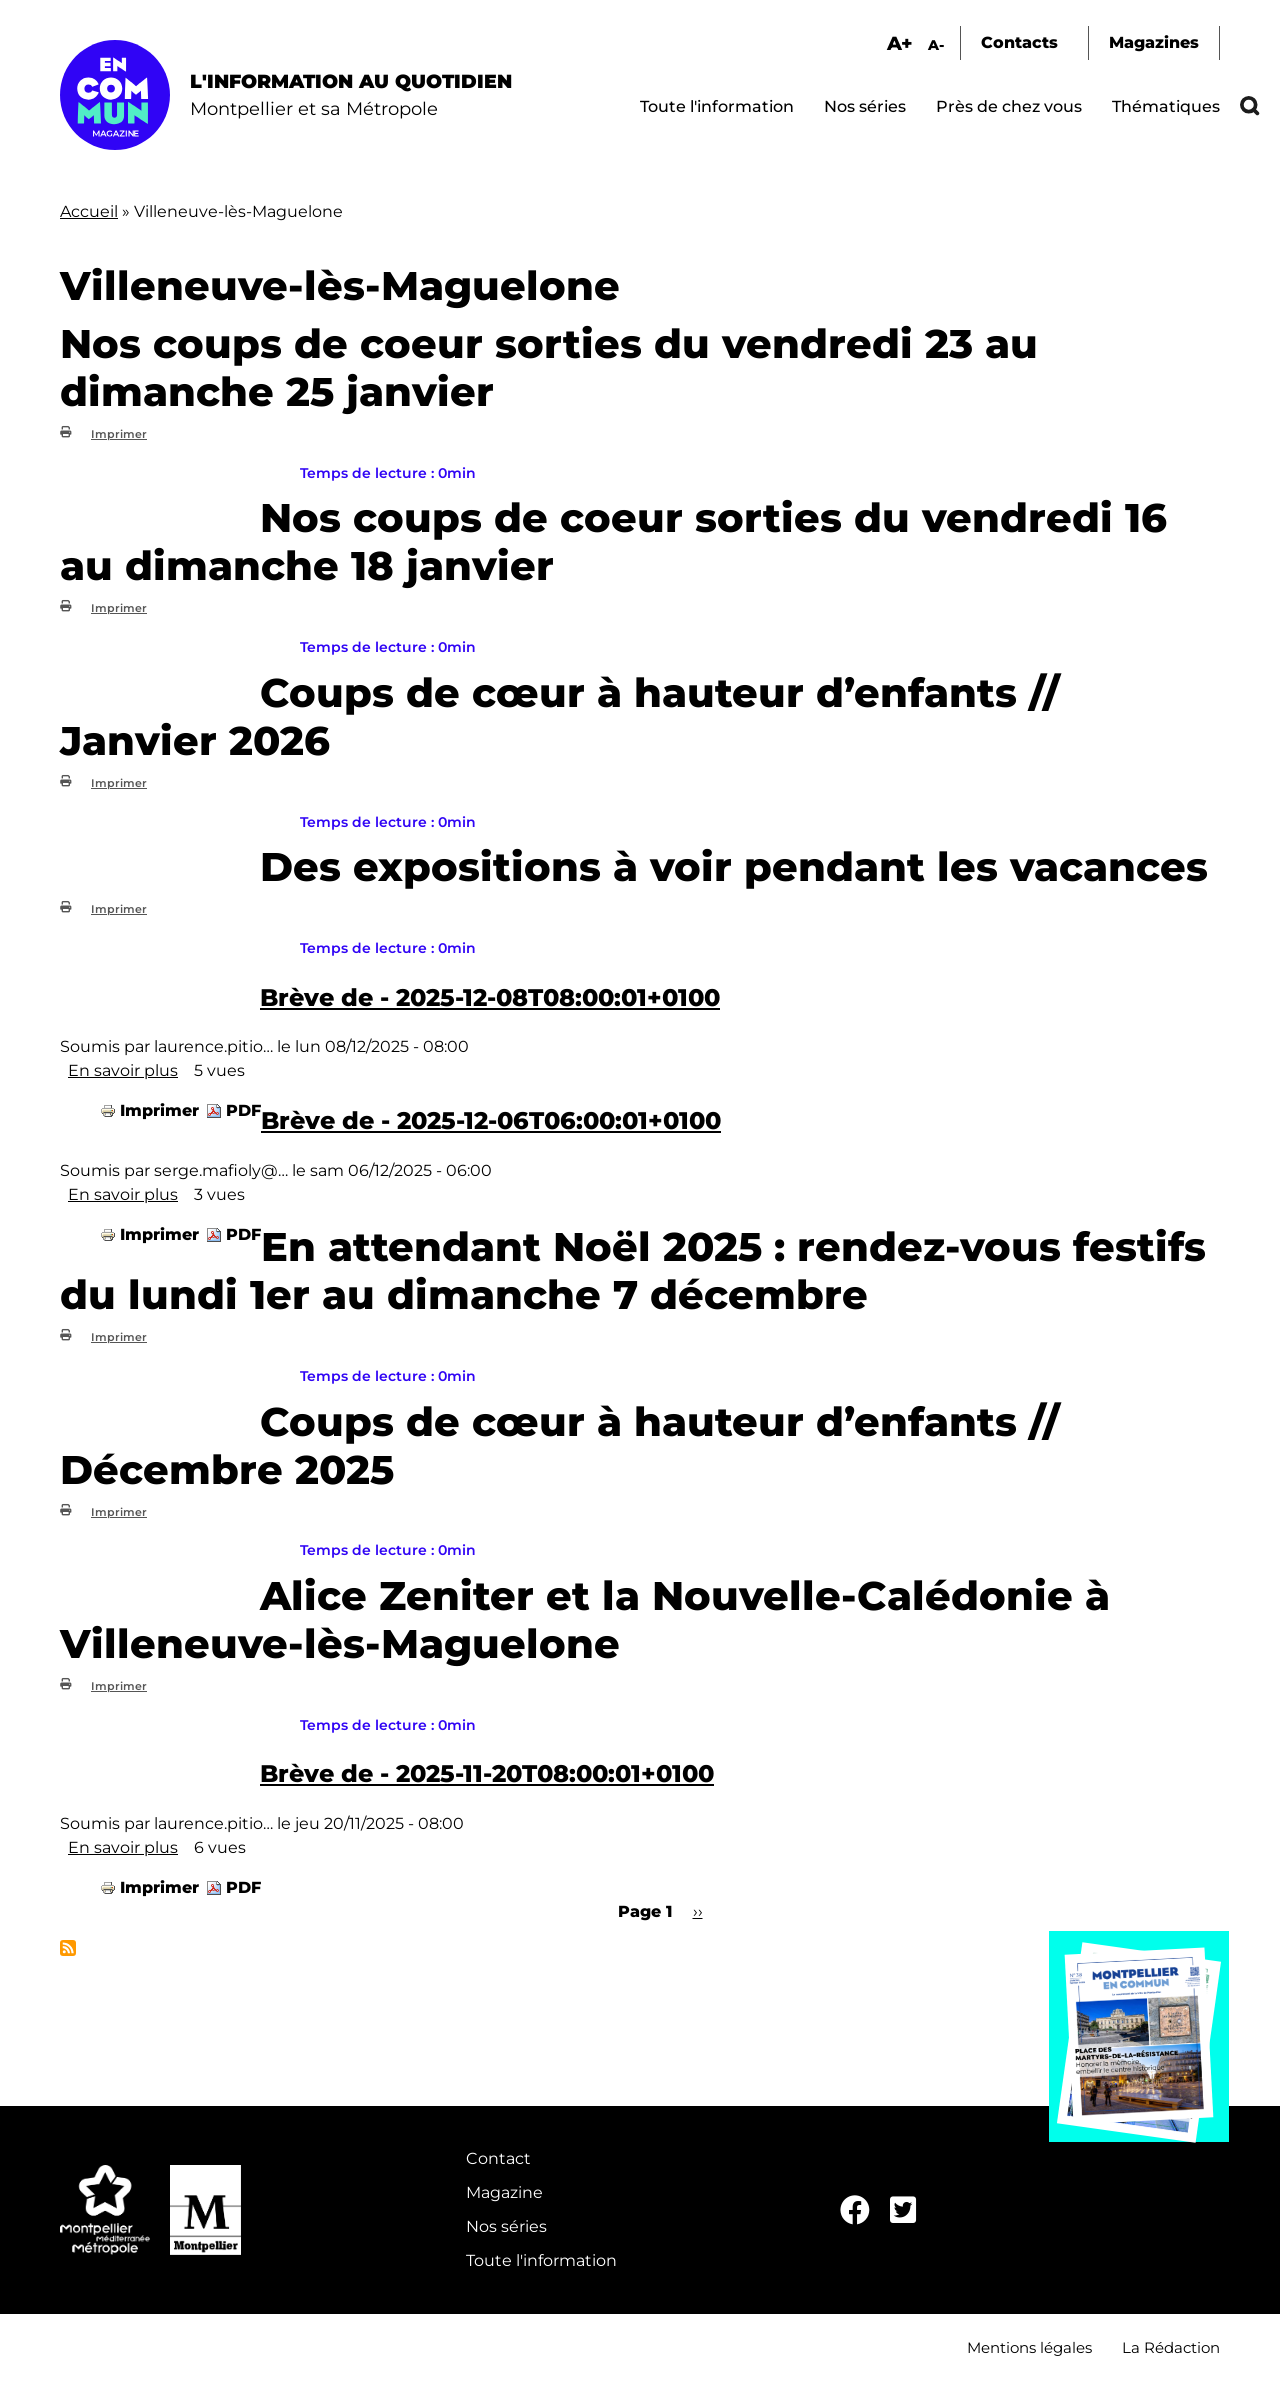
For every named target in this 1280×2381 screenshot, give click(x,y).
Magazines (1154, 42)
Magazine (504, 2192)
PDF (243, 1110)
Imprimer (119, 434)
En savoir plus (123, 1070)
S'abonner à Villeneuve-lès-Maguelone (68, 1948)
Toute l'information (717, 106)
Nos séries (865, 106)
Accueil (89, 211)
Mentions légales (1029, 2347)
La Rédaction (1171, 2347)
